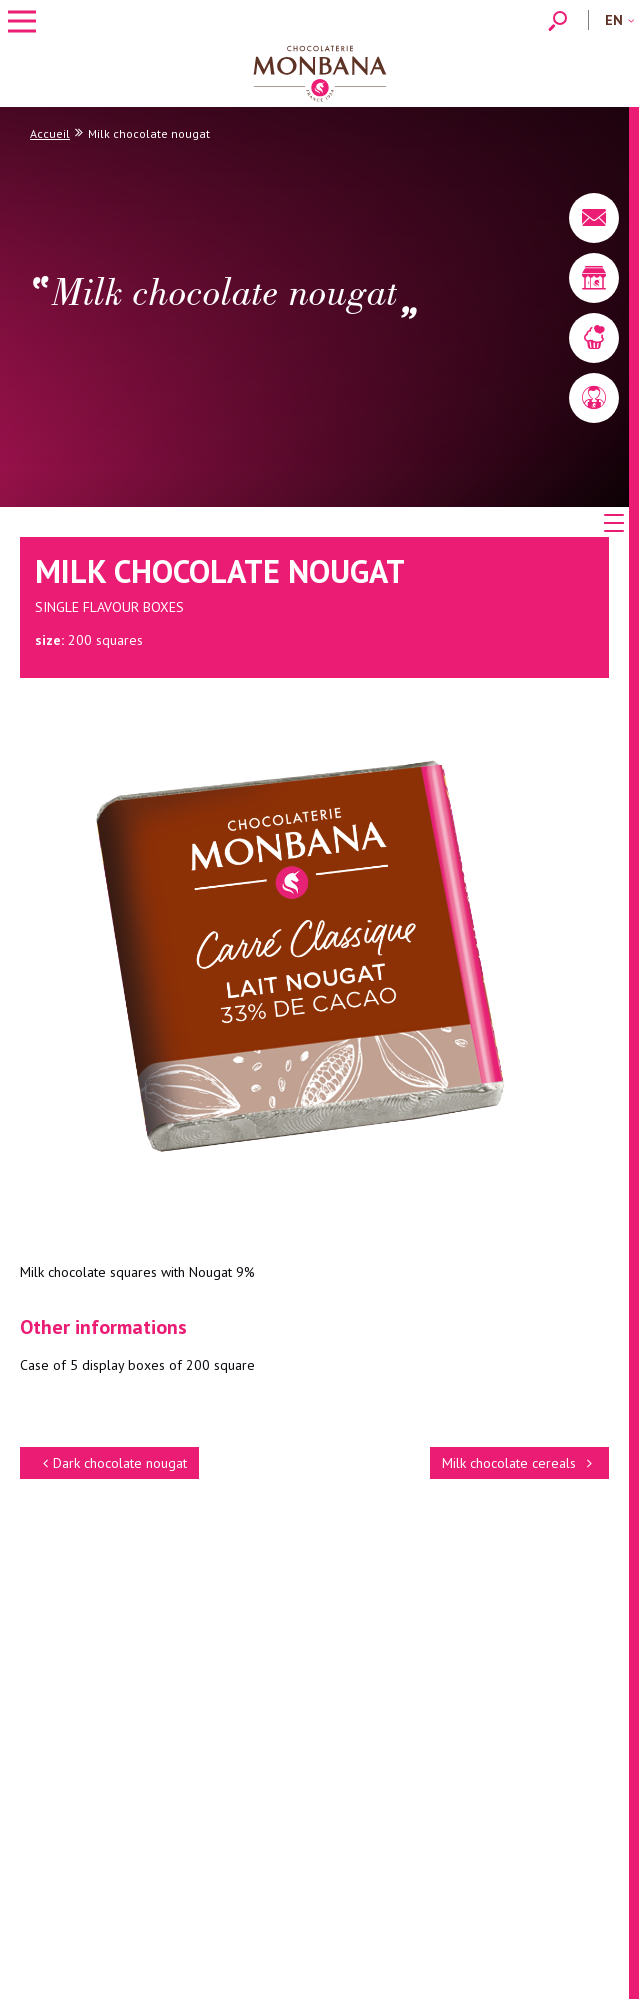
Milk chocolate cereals (519, 1463)
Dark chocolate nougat (112, 1463)
